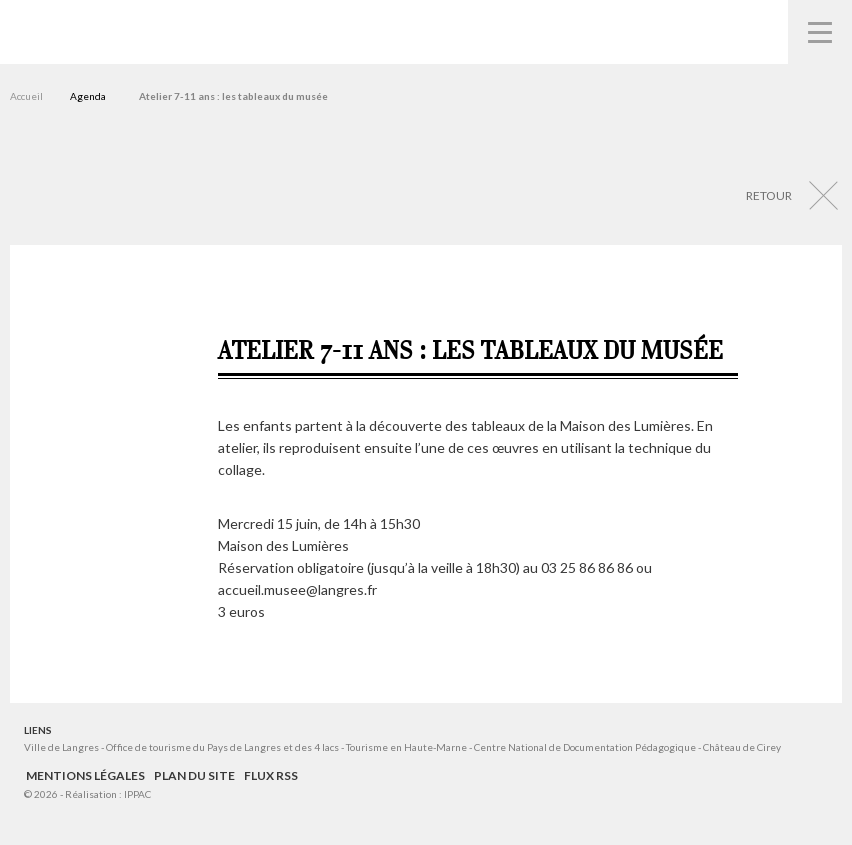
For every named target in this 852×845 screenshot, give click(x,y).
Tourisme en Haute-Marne (406, 747)
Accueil (26, 96)
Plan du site (194, 775)
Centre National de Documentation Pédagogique (585, 747)
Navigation (820, 32)
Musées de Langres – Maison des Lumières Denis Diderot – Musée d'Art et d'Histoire (50, 30)
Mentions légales (85, 775)
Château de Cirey (742, 747)
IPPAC (137, 794)
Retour (769, 195)
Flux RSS (271, 775)
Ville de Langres (61, 747)
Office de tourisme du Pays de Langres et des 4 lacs (223, 747)
